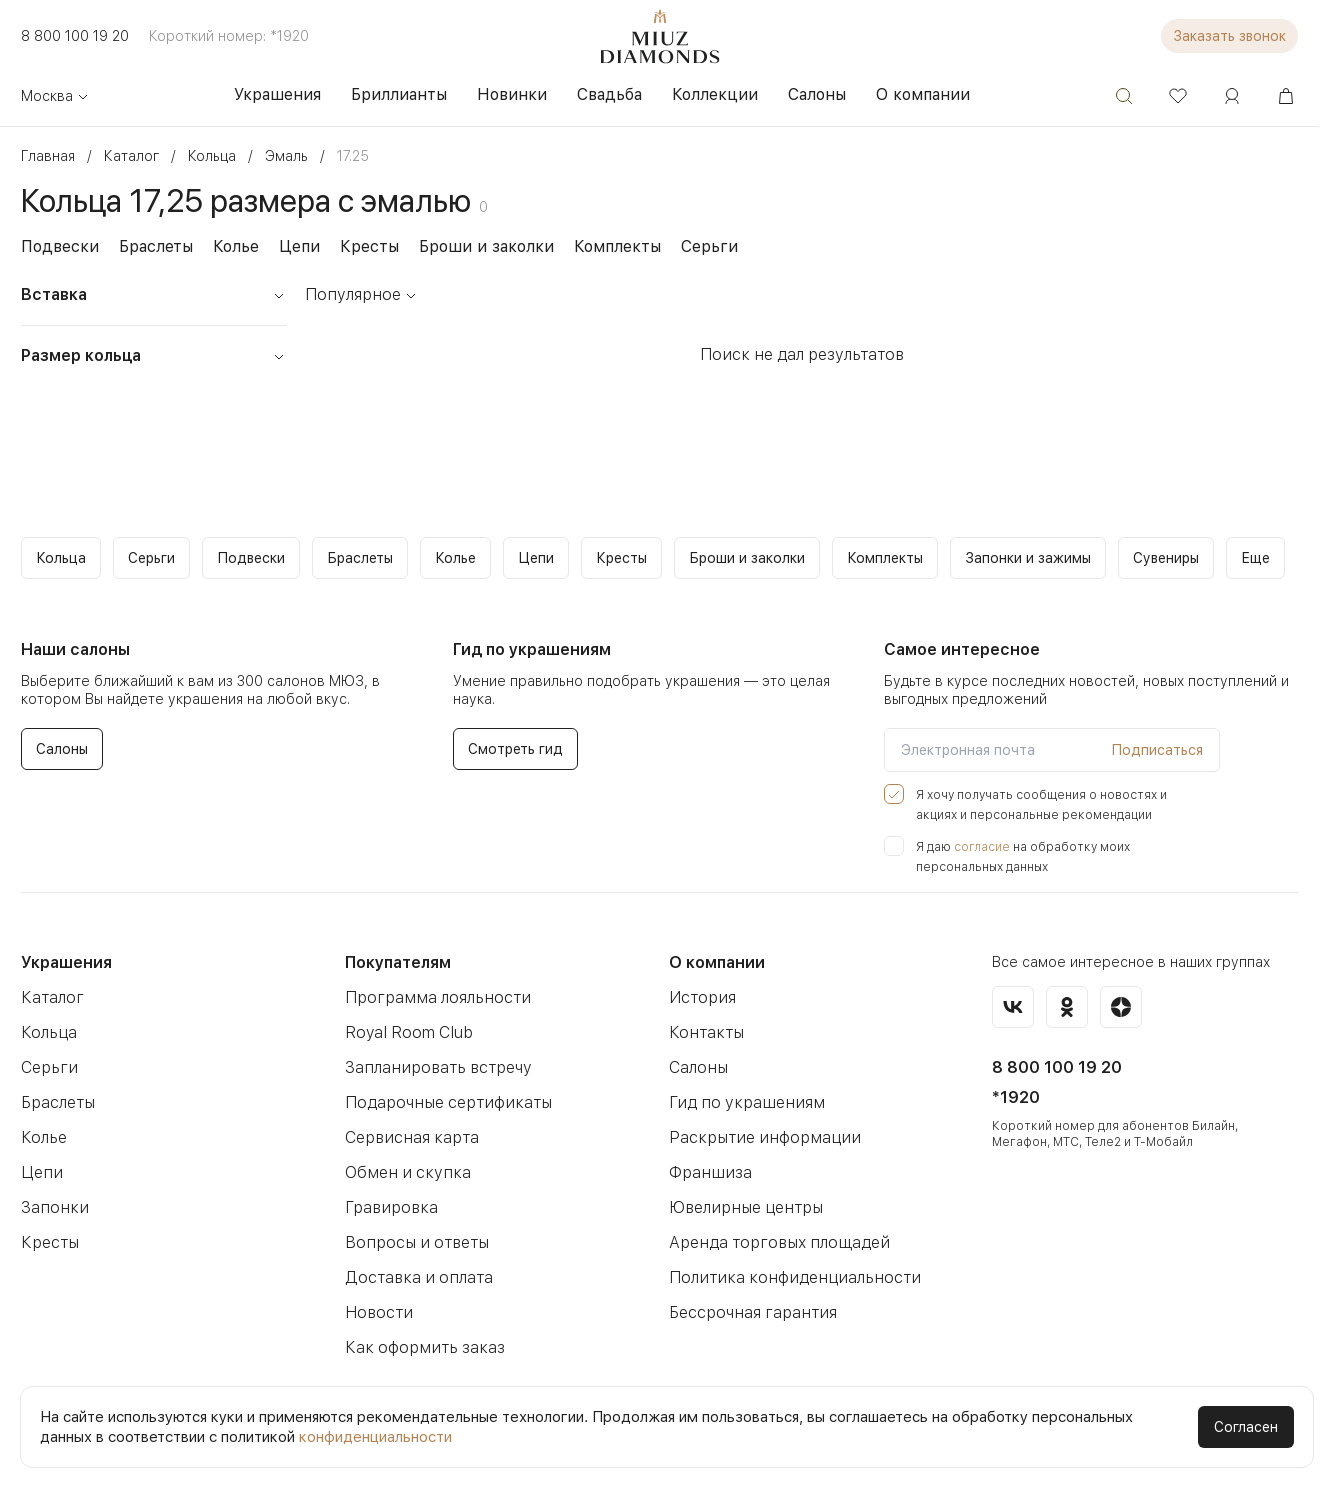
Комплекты (617, 246)
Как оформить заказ (425, 1347)
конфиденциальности (375, 1437)
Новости (379, 1312)
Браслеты (156, 246)
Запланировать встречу (438, 1067)
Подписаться (1157, 750)
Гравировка (391, 1207)
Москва (56, 96)
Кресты (369, 246)
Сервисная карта (412, 1137)
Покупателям (398, 962)
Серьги (709, 246)
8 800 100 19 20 (75, 36)
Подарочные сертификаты (448, 1102)
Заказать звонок (1229, 36)
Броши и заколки (486, 246)
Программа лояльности (438, 997)
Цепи (299, 246)
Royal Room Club (409, 1032)
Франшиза (710, 1172)
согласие (982, 847)
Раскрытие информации (765, 1137)
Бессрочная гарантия (753, 1312)
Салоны (698, 1067)
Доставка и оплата (419, 1277)
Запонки (55, 1207)
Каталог (52, 997)
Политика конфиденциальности (795, 1277)
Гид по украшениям (747, 1102)
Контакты (706, 1032)
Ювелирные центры (746, 1207)
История (702, 997)
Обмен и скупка (408, 1172)
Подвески (60, 246)
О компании (717, 962)
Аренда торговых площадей (779, 1242)
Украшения (66, 962)
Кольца (49, 1032)
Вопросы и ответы (417, 1242)
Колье (236, 246)
